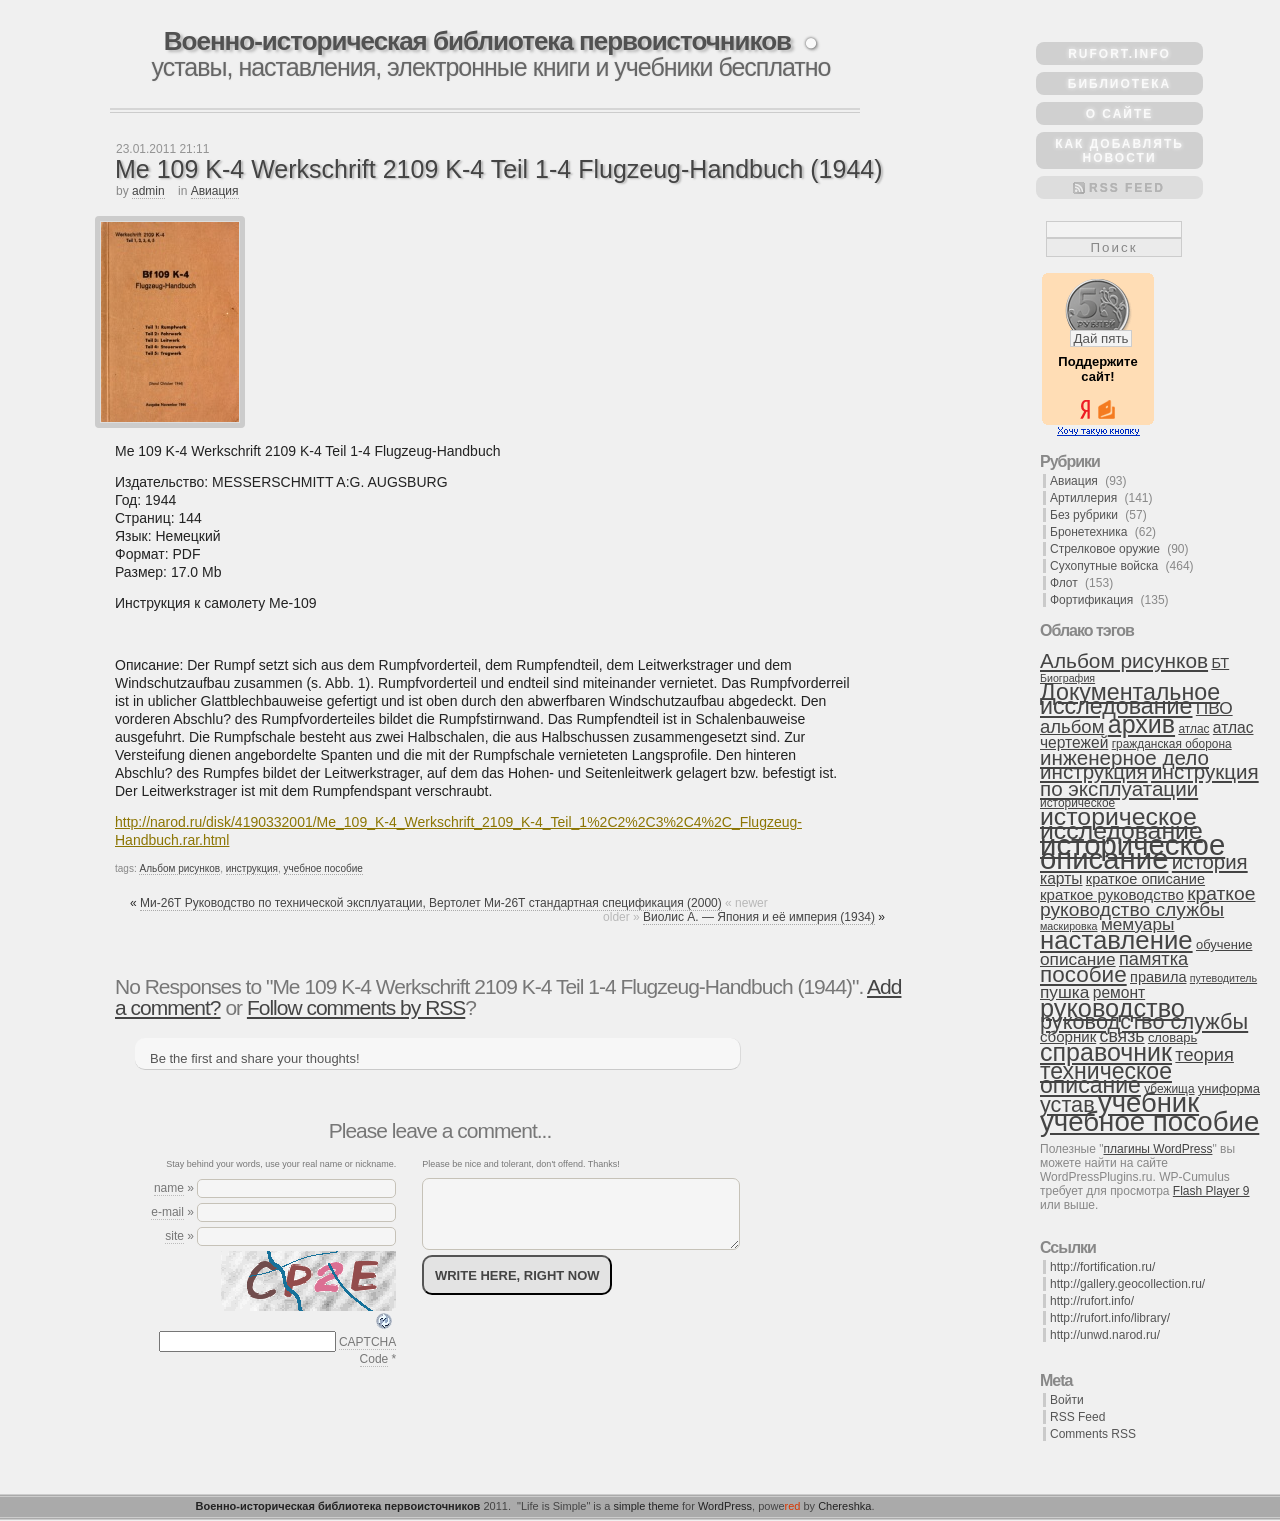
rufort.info (1119, 54)
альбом (1072, 726)
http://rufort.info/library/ (1110, 1318)
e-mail (167, 1212)
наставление (1116, 940)
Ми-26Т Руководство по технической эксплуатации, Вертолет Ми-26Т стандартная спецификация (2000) (431, 903)
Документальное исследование (1130, 699)
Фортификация (1091, 600)
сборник (1068, 1036)
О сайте (1120, 114)
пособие (1083, 974)
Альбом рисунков (179, 868)
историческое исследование (1121, 823)
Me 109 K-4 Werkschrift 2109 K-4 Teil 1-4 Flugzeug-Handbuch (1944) (499, 169)
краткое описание (1145, 879)
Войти (1067, 1400)
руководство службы (1144, 1021)
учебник (1148, 1102)
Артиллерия (1083, 498)
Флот (1064, 583)
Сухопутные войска (1104, 566)
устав (1067, 1104)
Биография (1067, 678)
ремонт (1119, 992)
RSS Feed (1127, 188)
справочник (1106, 1052)
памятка (1153, 959)
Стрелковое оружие (1105, 549)
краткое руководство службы (1147, 901)
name (169, 1188)
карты (1061, 878)
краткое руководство (1112, 894)
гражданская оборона (1172, 744)
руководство (1112, 1008)
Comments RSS (1093, 1434)
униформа (1229, 1088)
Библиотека (1119, 84)
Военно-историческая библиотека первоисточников (477, 41)
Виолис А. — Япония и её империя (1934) (759, 917)
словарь (1172, 1037)
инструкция (252, 868)
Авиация (215, 191)
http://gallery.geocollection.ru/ (1127, 1284)
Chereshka (844, 1506)
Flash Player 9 (1211, 1191)
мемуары (1138, 924)
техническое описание (1106, 1078)
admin (148, 191)
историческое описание (1132, 851)
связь (1122, 1036)
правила (1158, 977)
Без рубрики (1084, 515)
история (1210, 862)
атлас (1193, 729)
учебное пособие (323, 868)
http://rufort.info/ (1092, 1301)
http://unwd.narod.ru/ (1105, 1335)
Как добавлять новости (1119, 151)
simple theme (646, 1506)
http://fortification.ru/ (1102, 1267)
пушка (1064, 992)
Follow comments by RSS (356, 1007)
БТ (1220, 663)
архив (1141, 724)
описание (1078, 959)
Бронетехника (1088, 532)
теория (1204, 1055)
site (174, 1236)
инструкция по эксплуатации (1149, 780)
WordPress (725, 1506)
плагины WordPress (1157, 1149)
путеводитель (1223, 978)
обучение (1224, 944)
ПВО (1214, 708)
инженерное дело (1124, 757)
